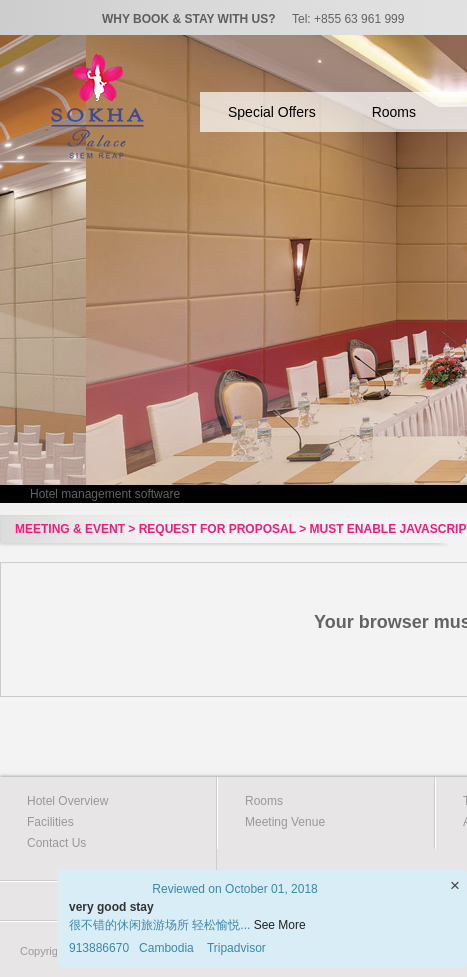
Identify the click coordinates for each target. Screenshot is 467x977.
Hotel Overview (67, 801)
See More (280, 925)
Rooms (394, 112)
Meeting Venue (285, 822)
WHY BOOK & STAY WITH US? (189, 19)
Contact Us (56, 843)
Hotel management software (105, 494)
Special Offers (272, 112)
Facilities (50, 822)
